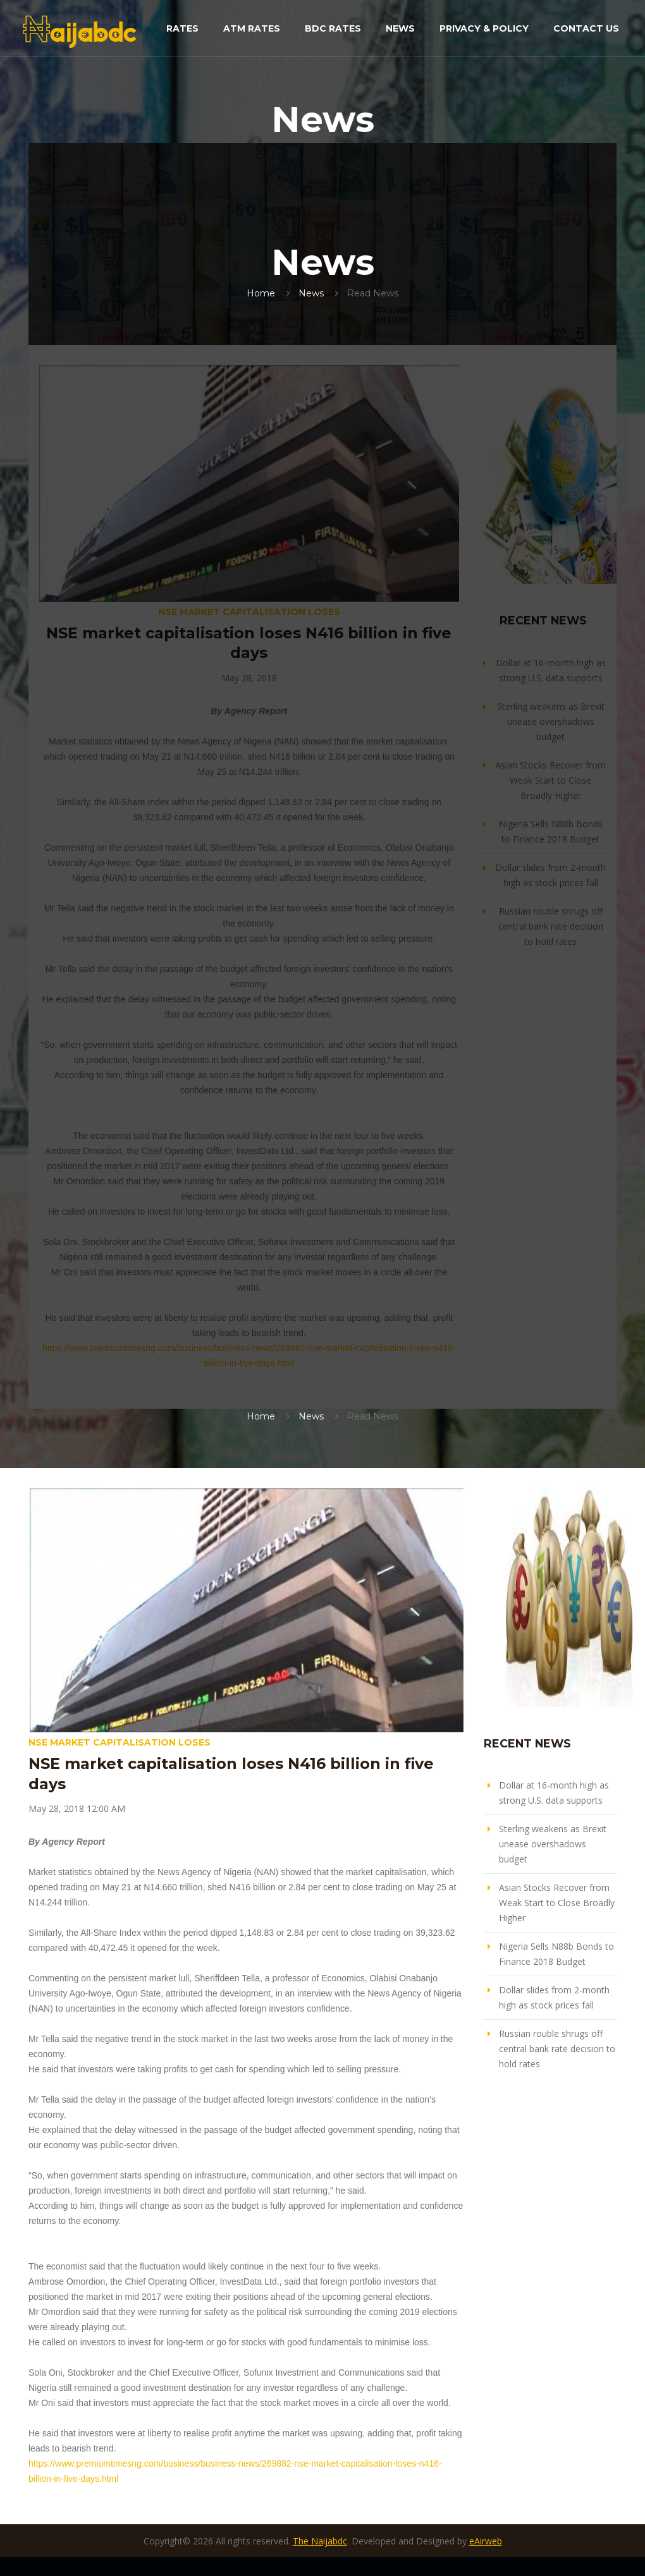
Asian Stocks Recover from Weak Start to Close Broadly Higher (550, 780)
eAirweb (485, 2541)
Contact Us (586, 28)
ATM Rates (251, 28)
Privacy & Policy (484, 28)
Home (261, 293)
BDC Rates (333, 28)
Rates (182, 28)
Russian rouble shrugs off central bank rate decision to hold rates (550, 926)
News (400, 28)
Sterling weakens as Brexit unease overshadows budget (551, 721)
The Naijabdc (320, 2541)
